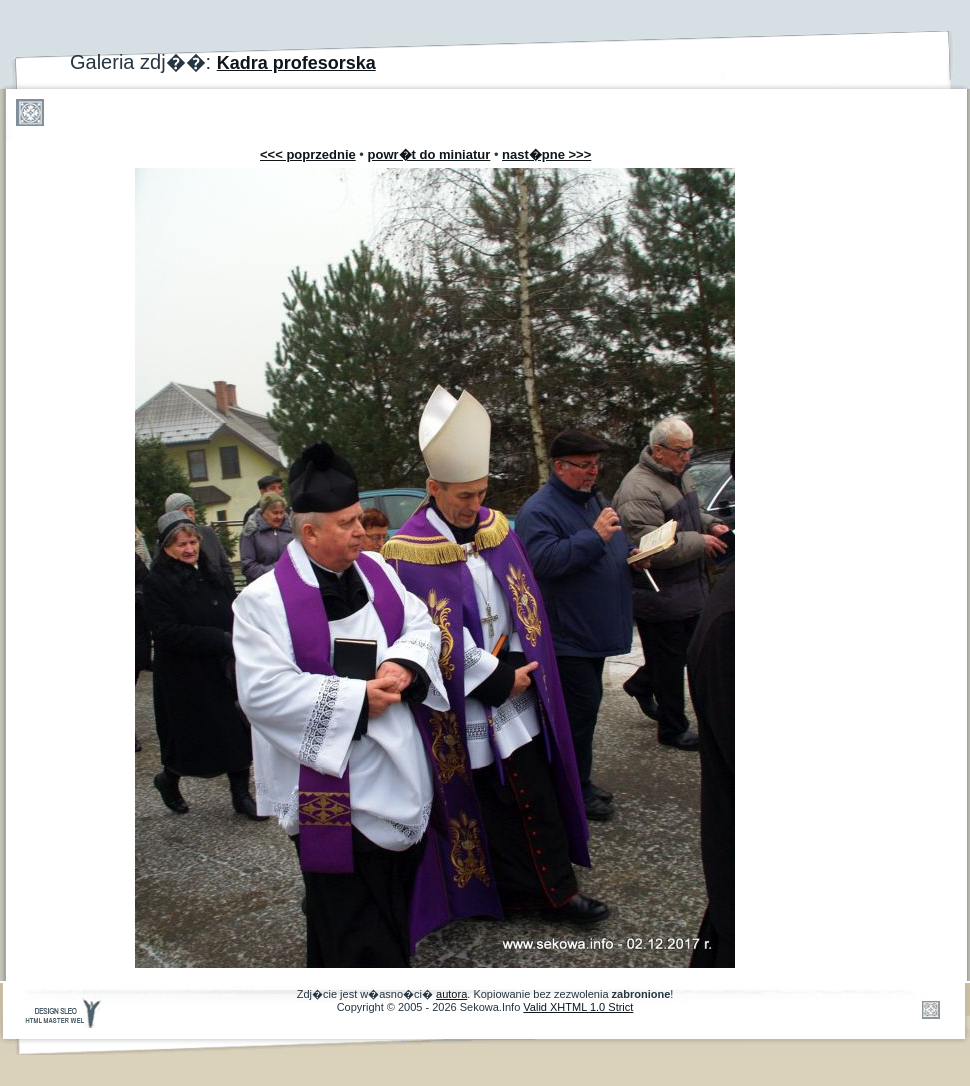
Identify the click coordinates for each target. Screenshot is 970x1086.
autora (451, 994)
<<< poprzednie (308, 154)
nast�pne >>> (546, 154)
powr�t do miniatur (429, 154)
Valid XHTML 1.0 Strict (578, 1007)
